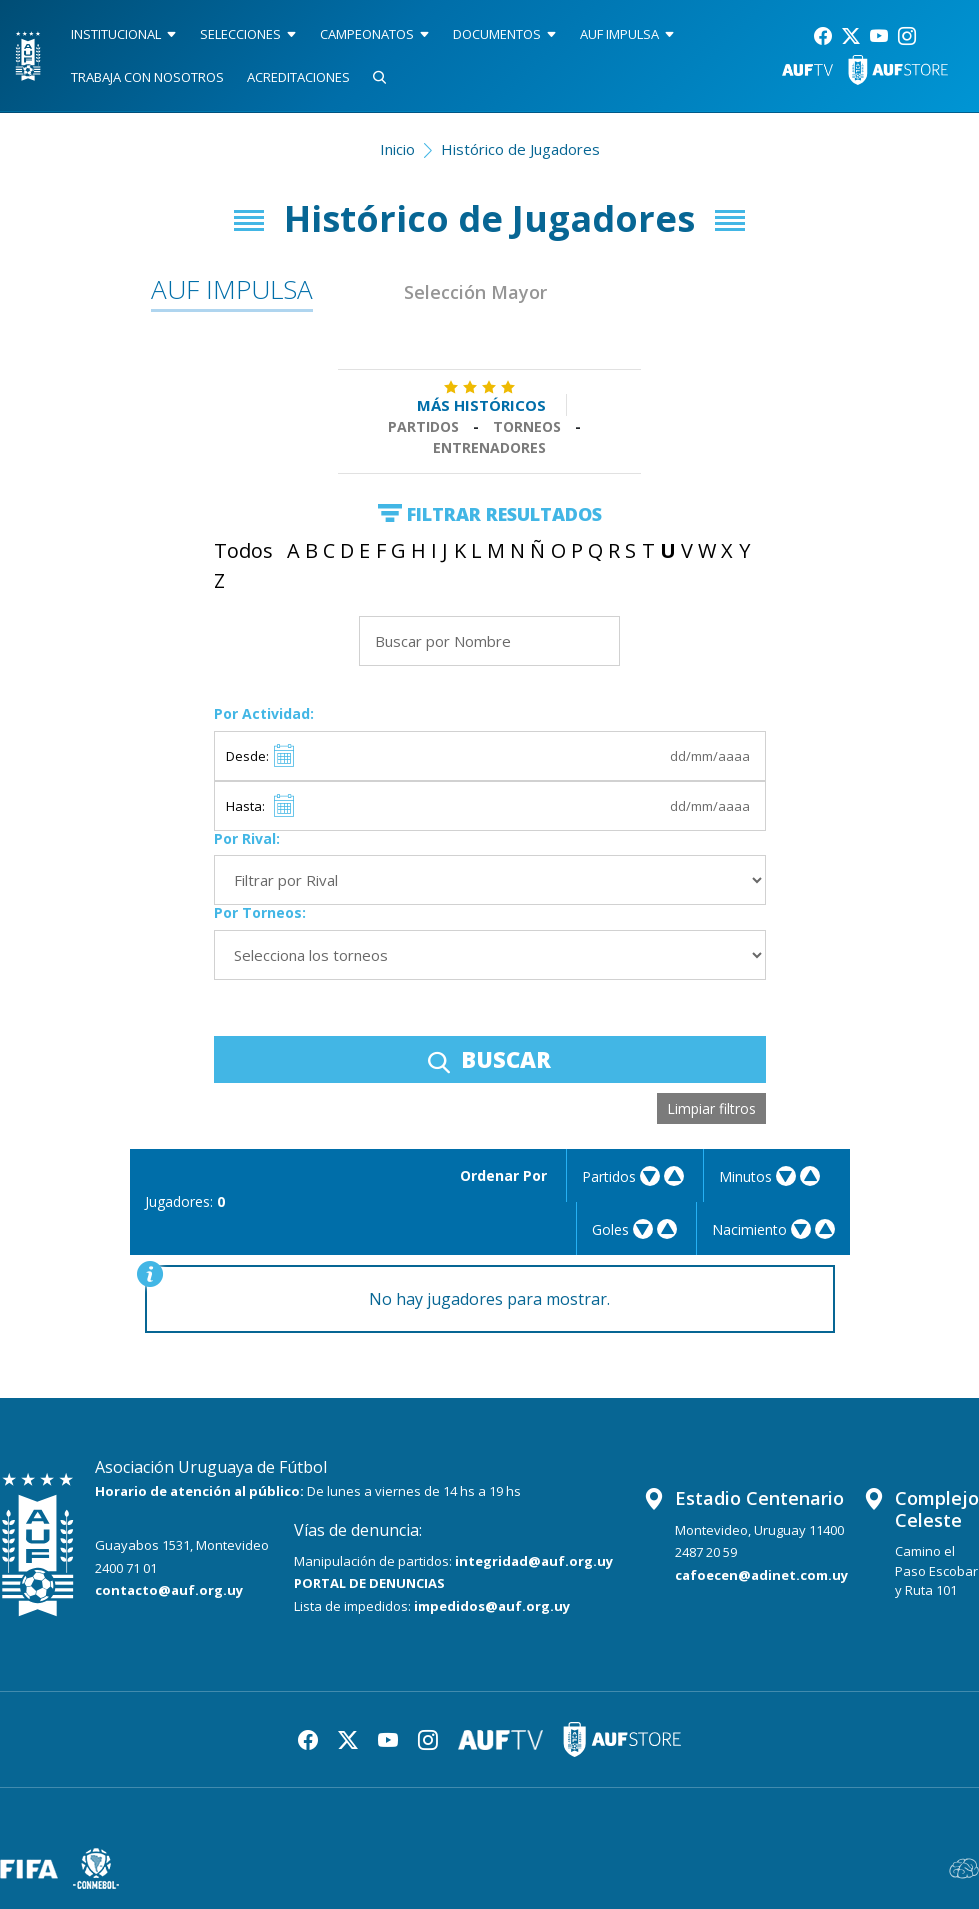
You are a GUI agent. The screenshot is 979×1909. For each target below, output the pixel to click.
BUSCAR (489, 1059)
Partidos (423, 426)
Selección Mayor (475, 292)
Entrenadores (489, 447)
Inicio (397, 149)
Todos (243, 550)
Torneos (527, 426)
